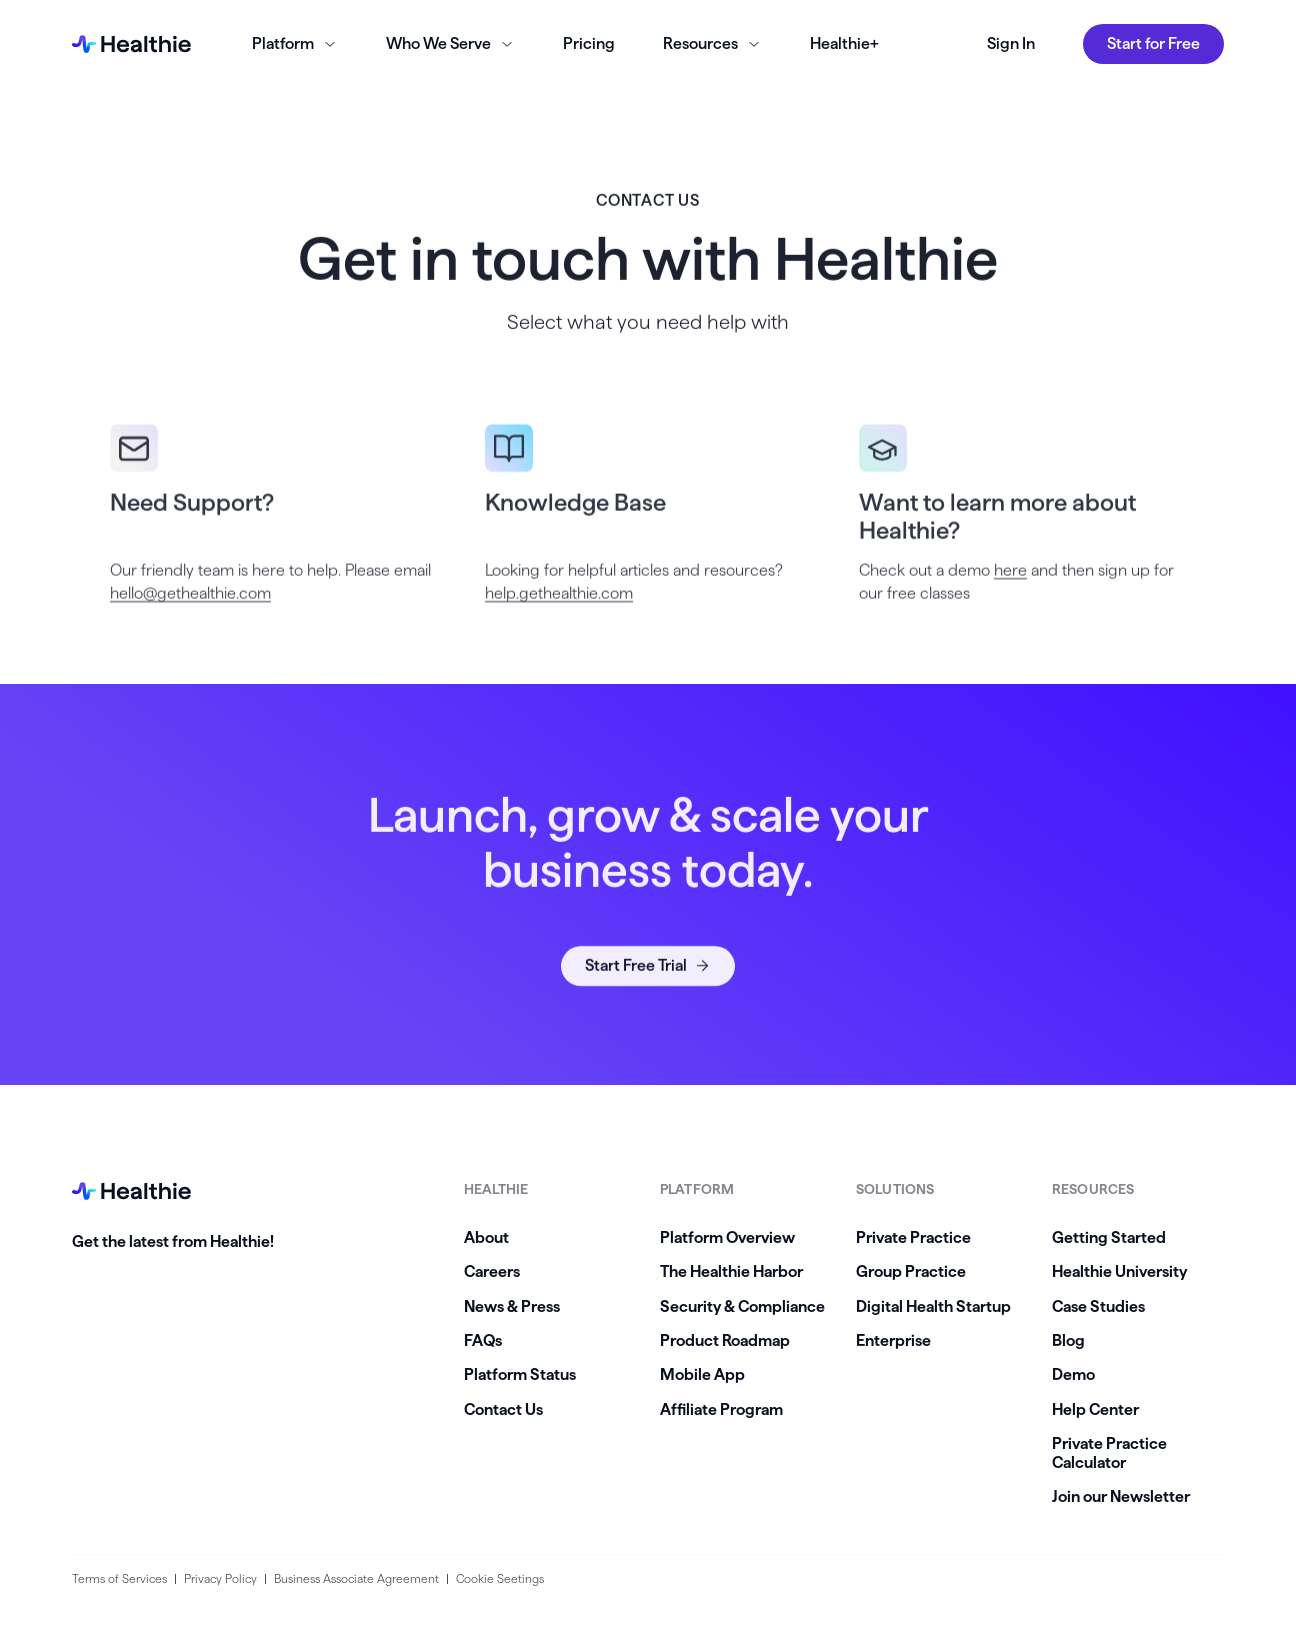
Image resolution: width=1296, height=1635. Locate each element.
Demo (1073, 1374)
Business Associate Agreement (356, 1578)
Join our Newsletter (1121, 1496)
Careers (492, 1271)
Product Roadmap (725, 1340)
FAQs (483, 1340)
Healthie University (1119, 1271)
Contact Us (503, 1409)
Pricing (589, 43)
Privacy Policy (220, 1578)
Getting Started (1109, 1237)
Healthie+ (844, 43)
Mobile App (702, 1374)
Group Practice (911, 1271)
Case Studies (1098, 1306)
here (1010, 591)
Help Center (1095, 1409)
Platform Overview (727, 1237)
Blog (1068, 1340)
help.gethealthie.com (559, 614)
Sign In (1011, 43)
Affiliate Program (721, 1409)
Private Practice (913, 1237)
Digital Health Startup (933, 1306)
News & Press (512, 1306)
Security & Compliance (742, 1306)
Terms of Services (119, 1578)
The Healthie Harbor (731, 1271)
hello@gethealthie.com (190, 614)
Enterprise (893, 1340)
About (486, 1237)
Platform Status (520, 1374)
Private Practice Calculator (1109, 1452)
